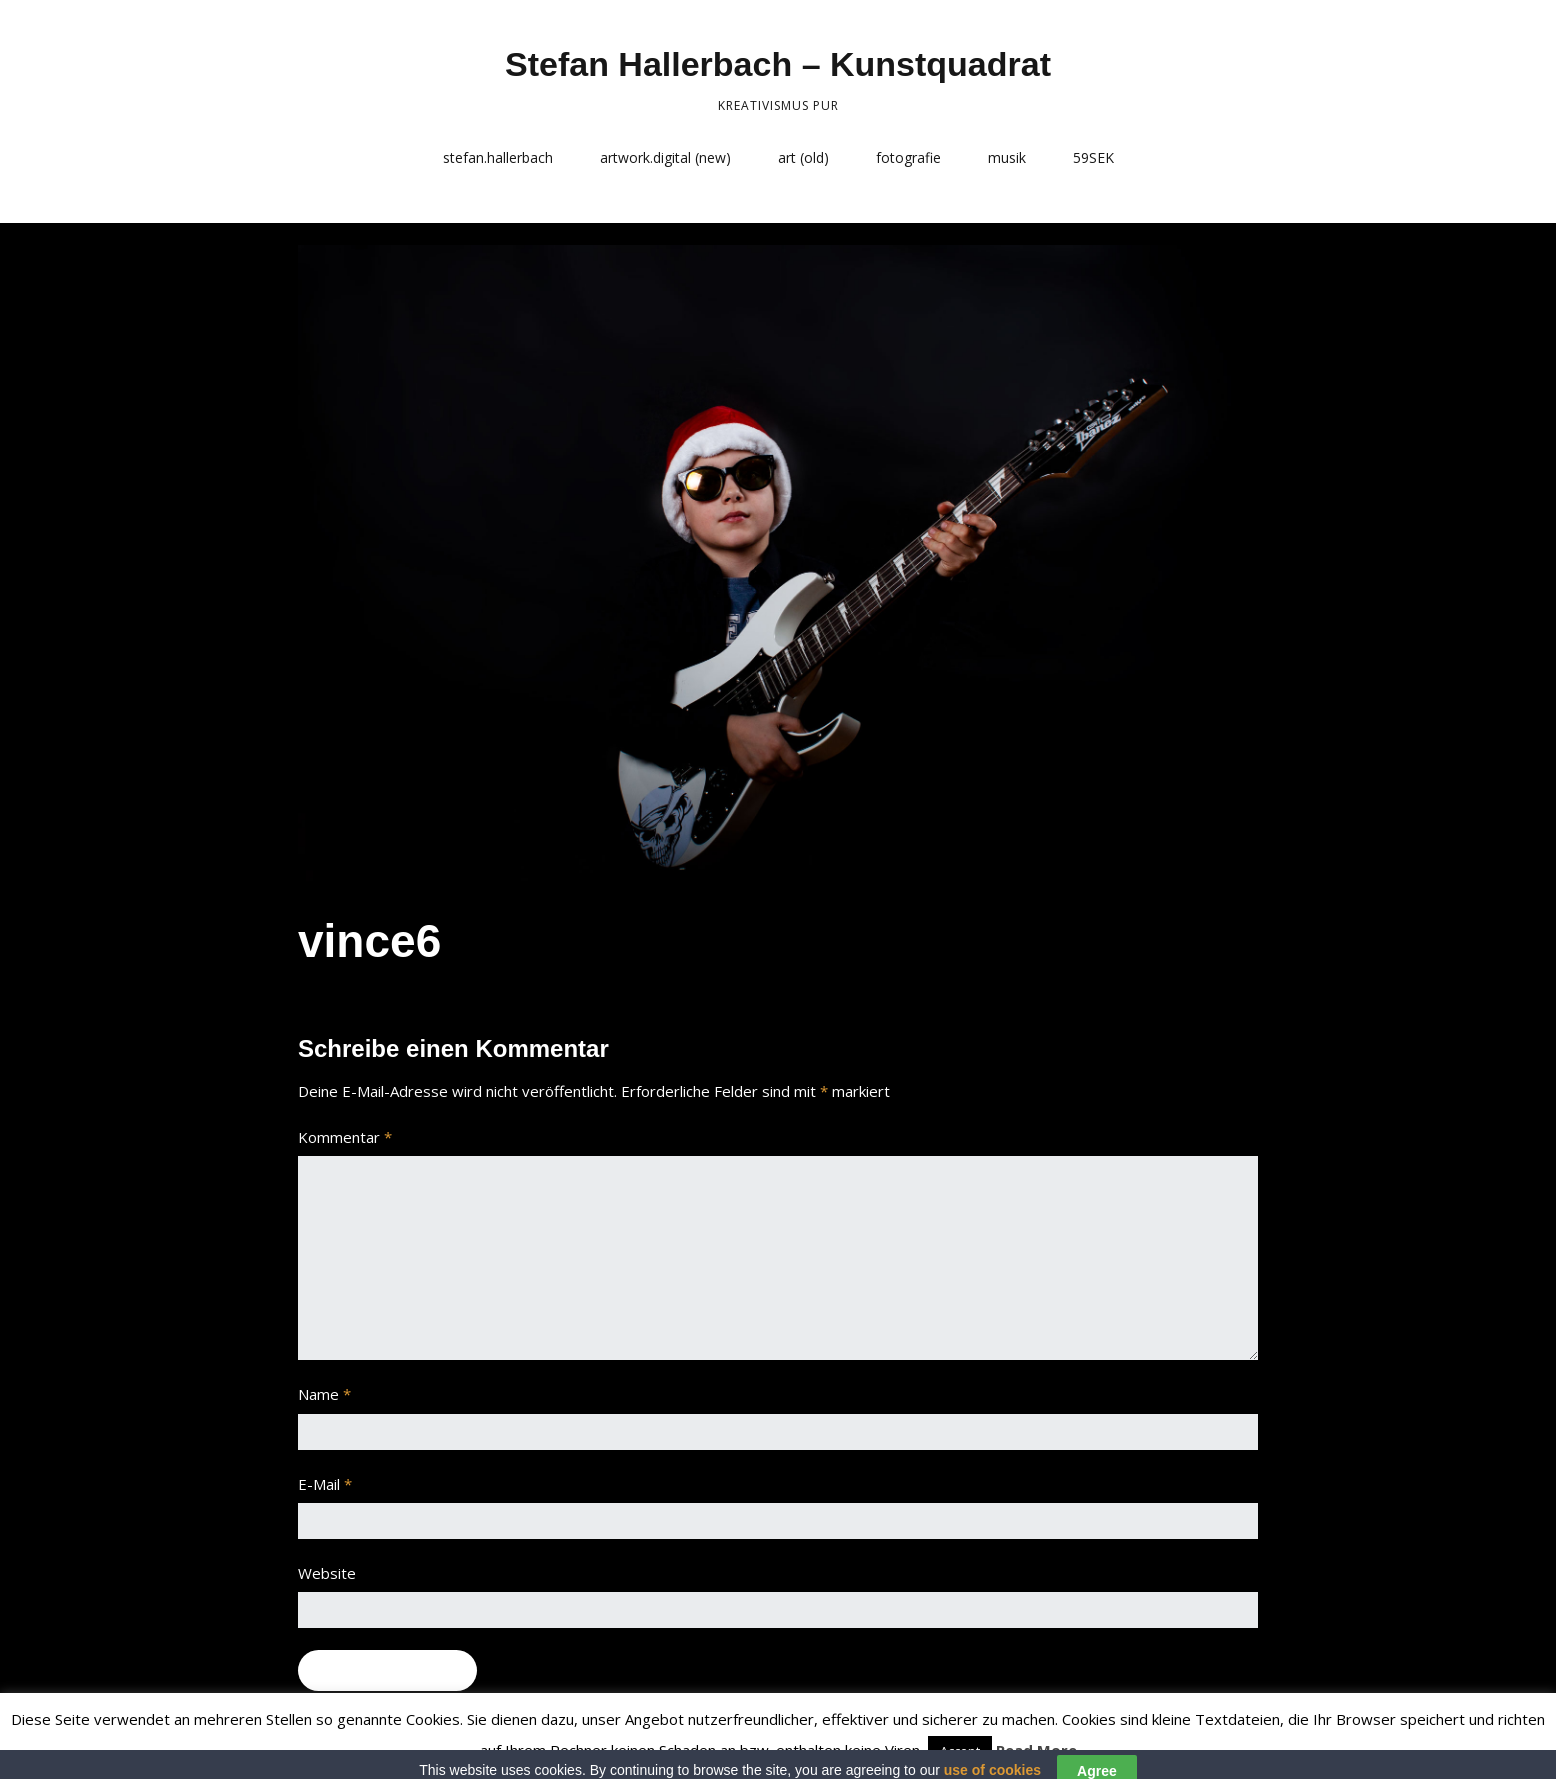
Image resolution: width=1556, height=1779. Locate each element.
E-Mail (325, 1484)
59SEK (1093, 157)
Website (327, 1573)
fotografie (908, 157)
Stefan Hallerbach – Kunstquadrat (778, 64)
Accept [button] (960, 1751)
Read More (1036, 1750)
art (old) (803, 157)
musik (1007, 157)
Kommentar (345, 1137)
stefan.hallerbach (498, 157)
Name (324, 1394)
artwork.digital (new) (665, 157)
